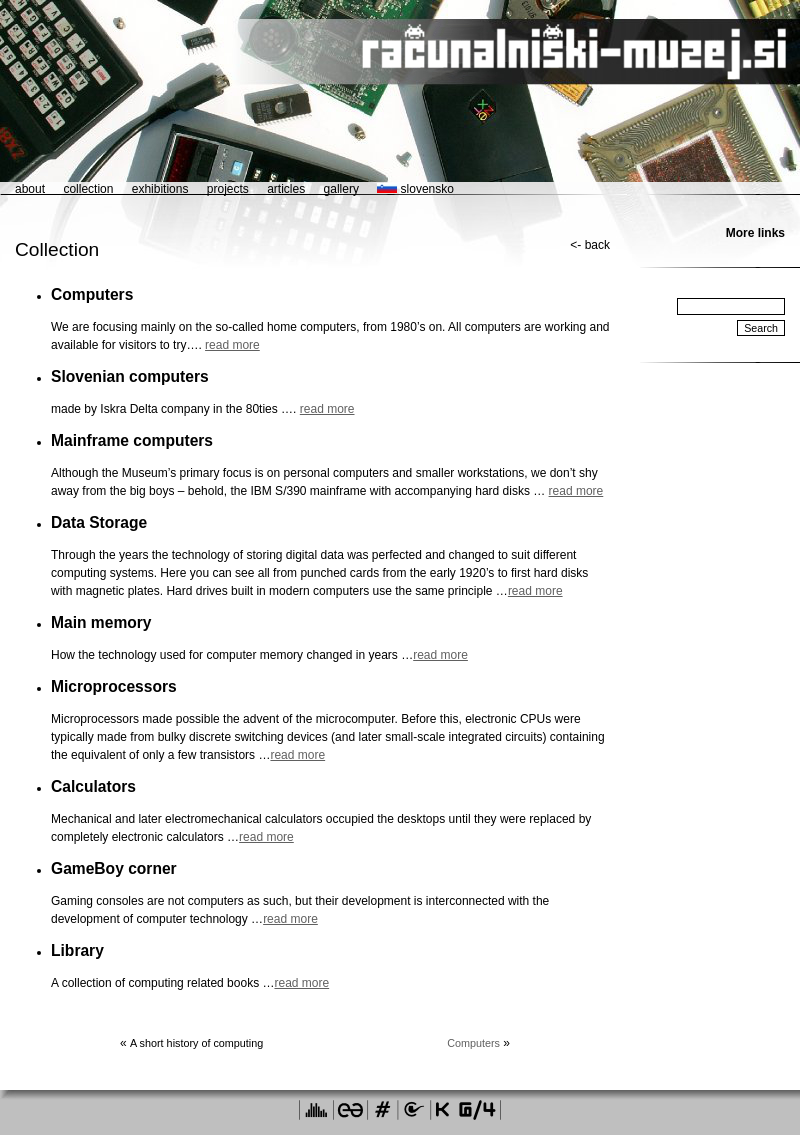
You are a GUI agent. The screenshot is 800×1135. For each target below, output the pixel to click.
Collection (57, 249)
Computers (92, 294)
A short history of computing (196, 1043)
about (30, 189)
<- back (590, 245)
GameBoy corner (114, 868)
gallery (341, 189)
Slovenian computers (130, 376)
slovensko (415, 189)
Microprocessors (114, 686)
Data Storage (99, 522)
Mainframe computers (132, 440)
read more (232, 345)
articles (286, 189)
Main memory (101, 622)
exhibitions (160, 189)
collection (88, 189)
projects (228, 189)
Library (77, 950)
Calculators (93, 786)
